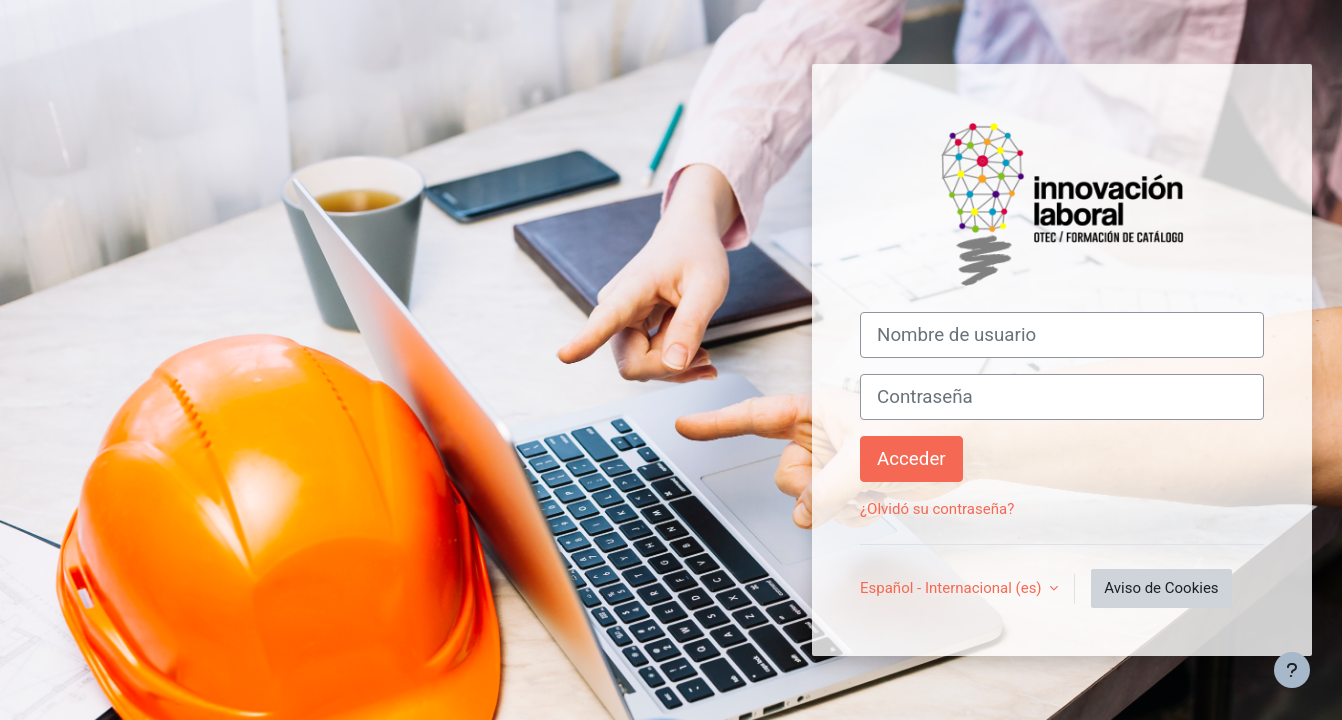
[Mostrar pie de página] (1292, 670)
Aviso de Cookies (1161, 588)
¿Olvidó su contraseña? (937, 509)
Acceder (911, 459)
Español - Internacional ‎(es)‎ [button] (952, 588)
